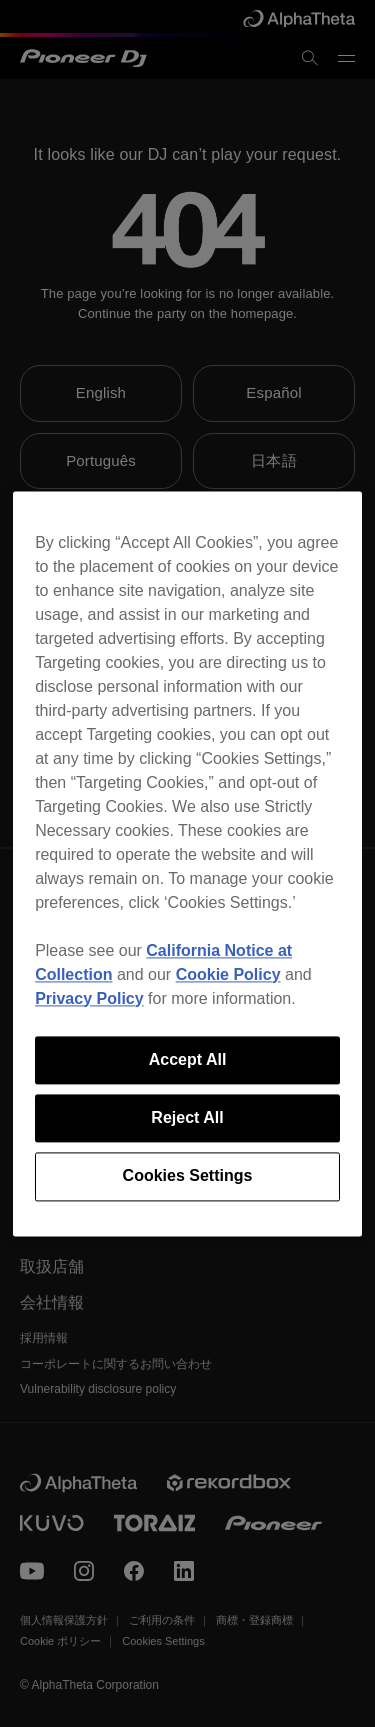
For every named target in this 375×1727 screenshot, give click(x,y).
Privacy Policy (89, 998)
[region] (187, 863)
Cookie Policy (228, 974)
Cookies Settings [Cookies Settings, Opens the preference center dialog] (188, 1176)
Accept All (188, 1059)
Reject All (187, 1117)
